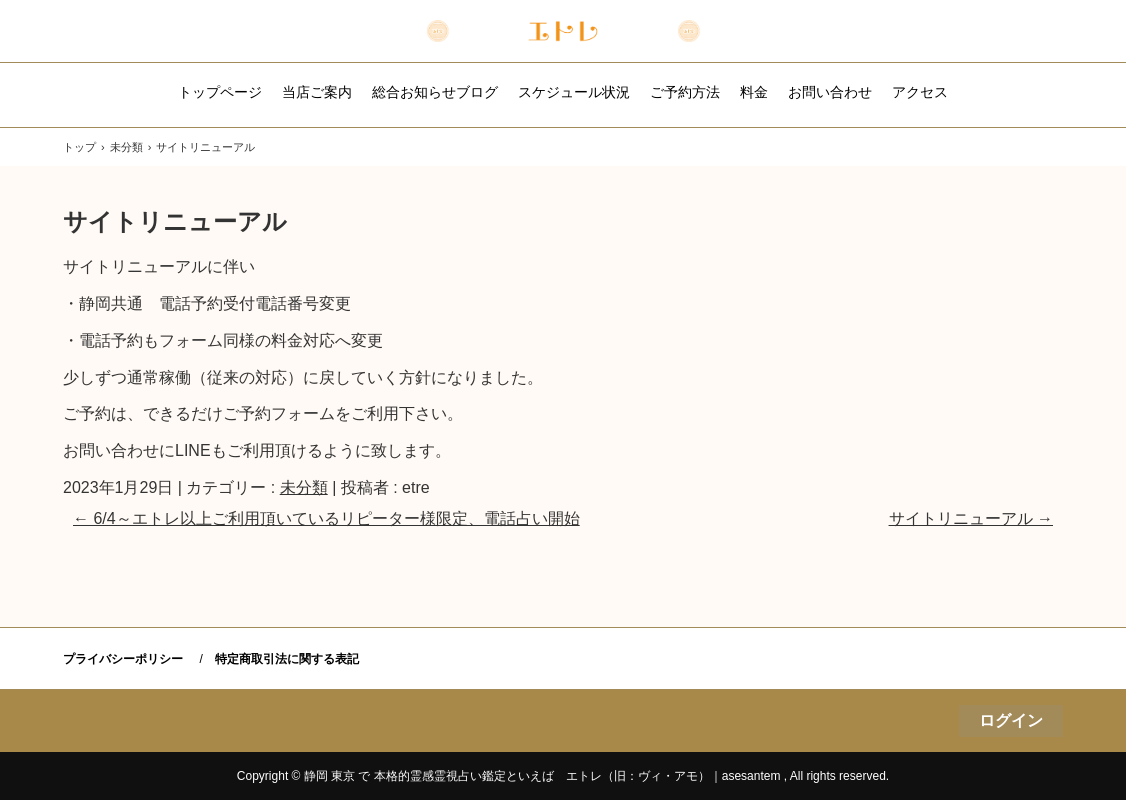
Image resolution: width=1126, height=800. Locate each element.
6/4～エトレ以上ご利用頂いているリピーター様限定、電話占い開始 (326, 518)
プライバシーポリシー (123, 659)
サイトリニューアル (971, 518)
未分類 (304, 487)
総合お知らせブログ (435, 92)
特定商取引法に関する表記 (287, 659)
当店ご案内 (317, 92)
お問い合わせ (830, 92)
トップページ (220, 92)
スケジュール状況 (574, 92)
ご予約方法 (685, 92)
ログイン (1011, 720)
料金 (754, 92)
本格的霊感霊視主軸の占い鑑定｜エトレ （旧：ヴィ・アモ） (563, 31)
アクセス (920, 92)
